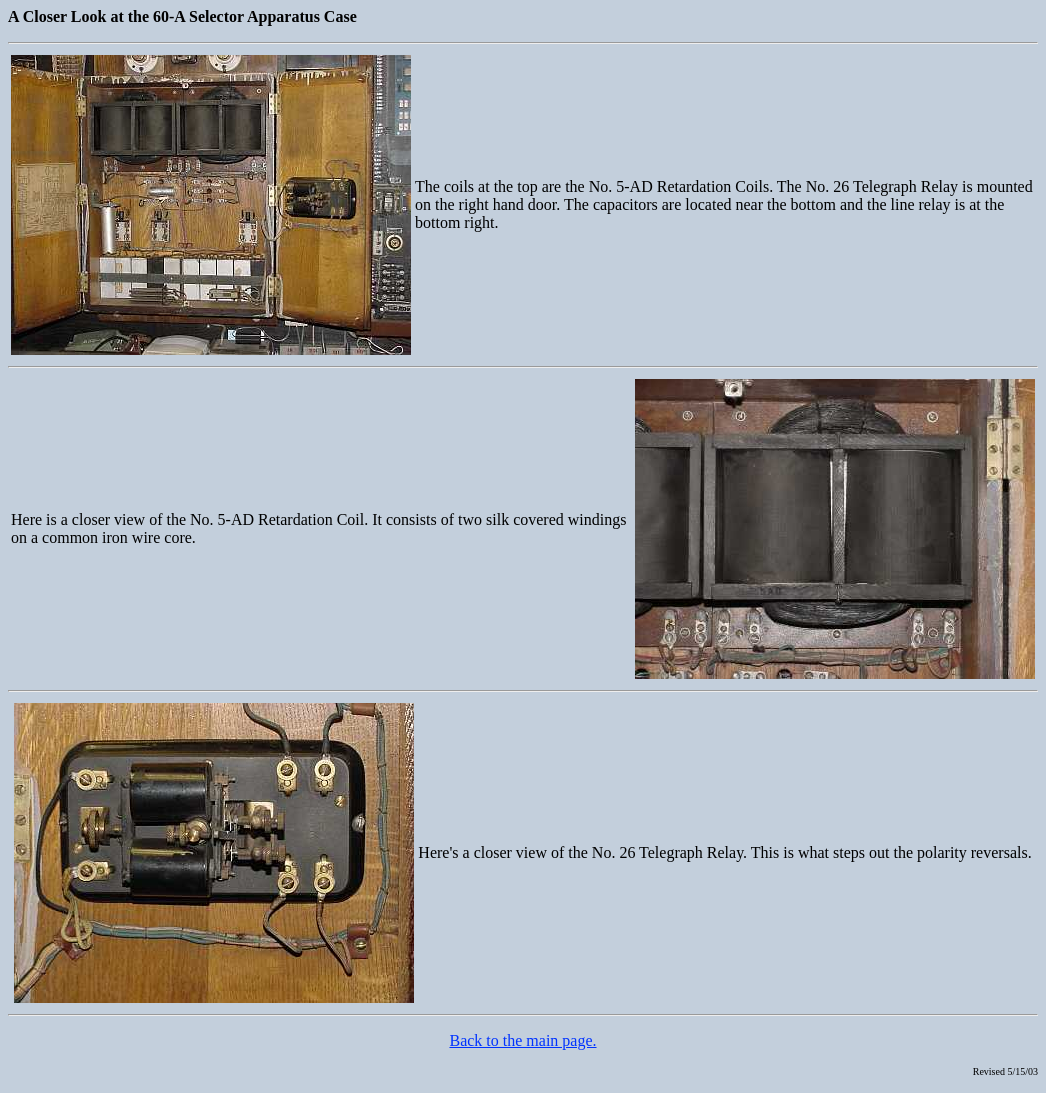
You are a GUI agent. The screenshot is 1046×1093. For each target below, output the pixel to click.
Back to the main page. (522, 1040)
